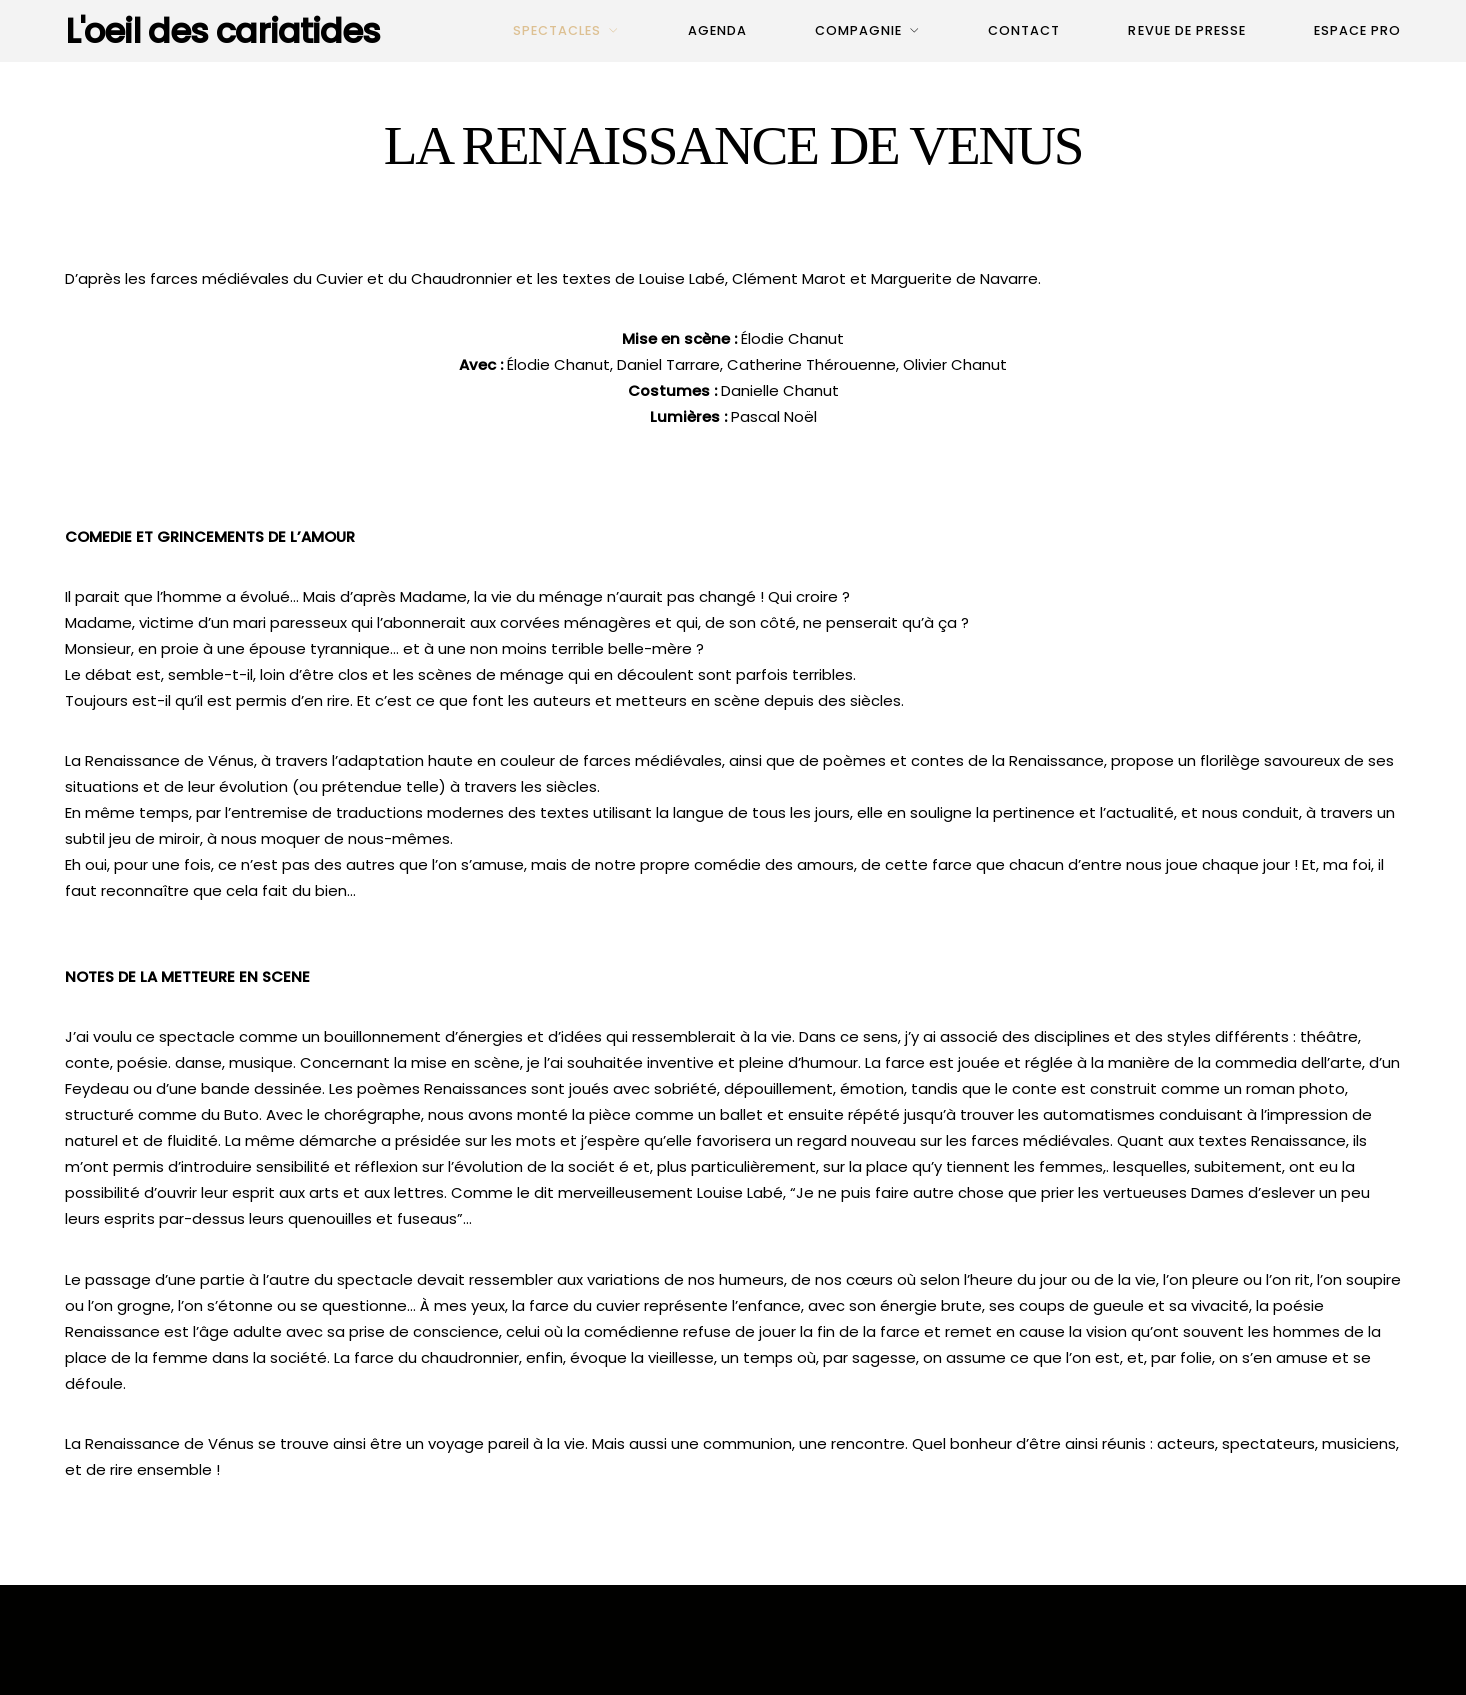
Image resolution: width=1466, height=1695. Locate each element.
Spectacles (557, 30)
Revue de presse (1186, 30)
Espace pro (1357, 30)
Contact (1024, 30)
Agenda (717, 30)
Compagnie (858, 30)
